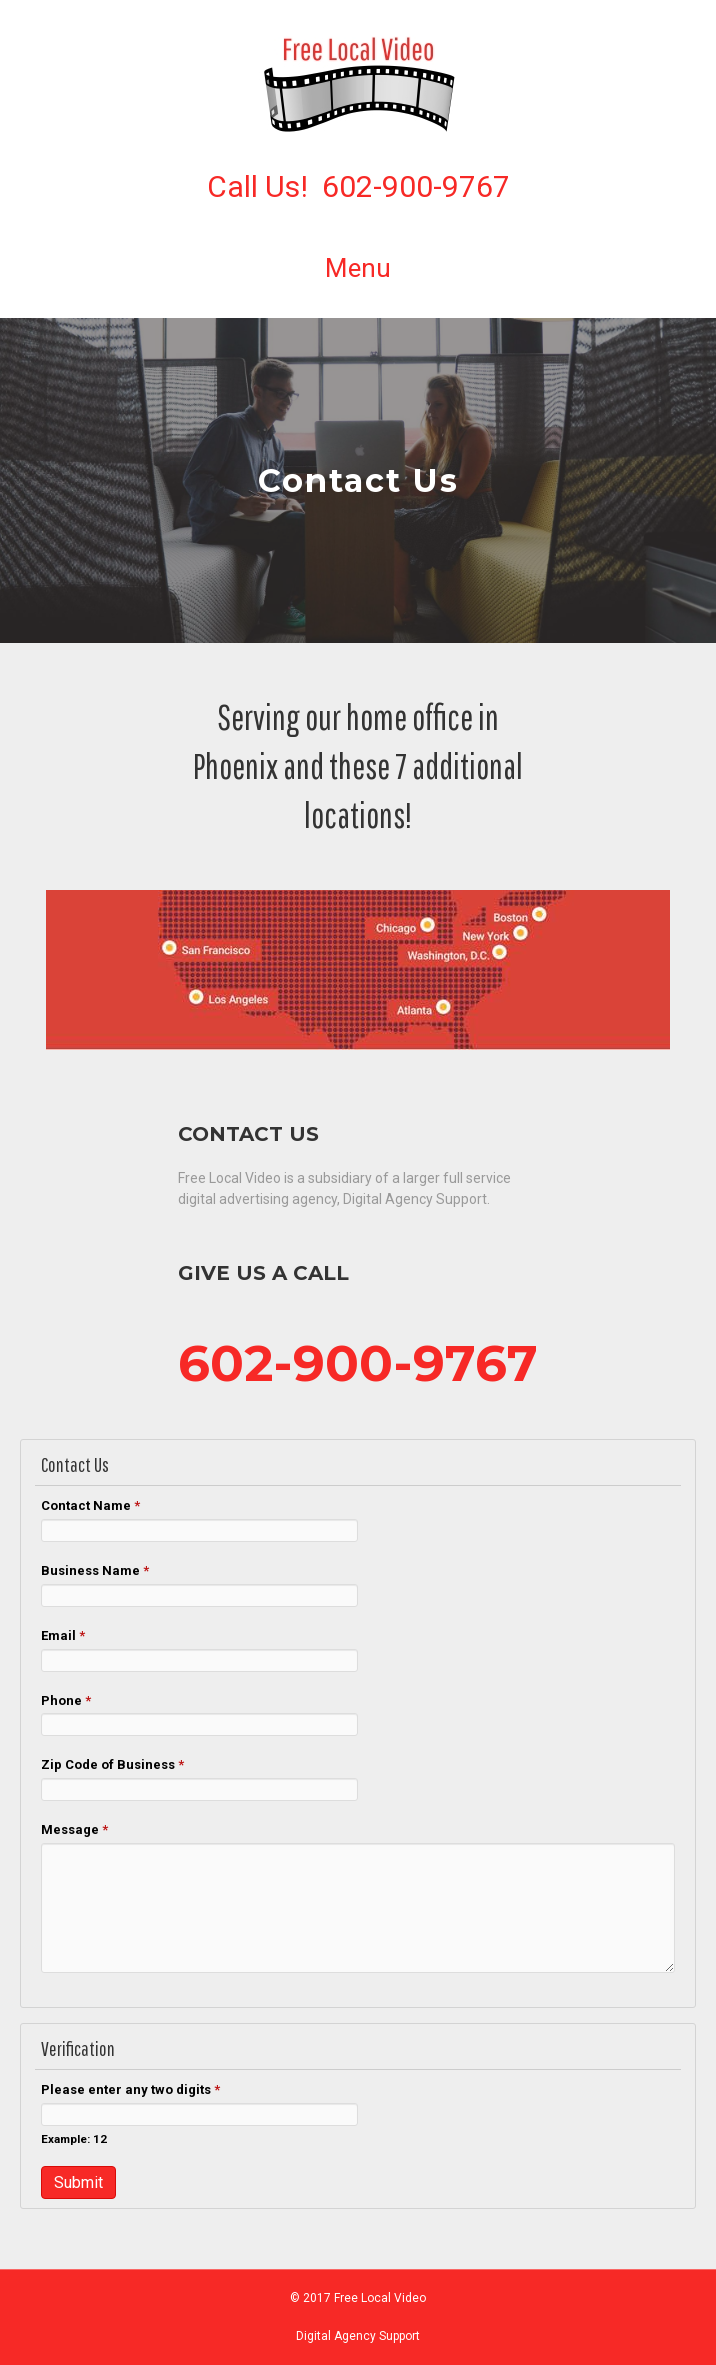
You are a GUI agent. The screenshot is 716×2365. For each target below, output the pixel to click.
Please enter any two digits (130, 2089)
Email (63, 1635)
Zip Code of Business (112, 1764)
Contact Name (90, 1505)
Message (74, 1829)
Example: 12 (74, 2139)
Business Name (95, 1570)
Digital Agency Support (358, 2336)
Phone (66, 1700)
